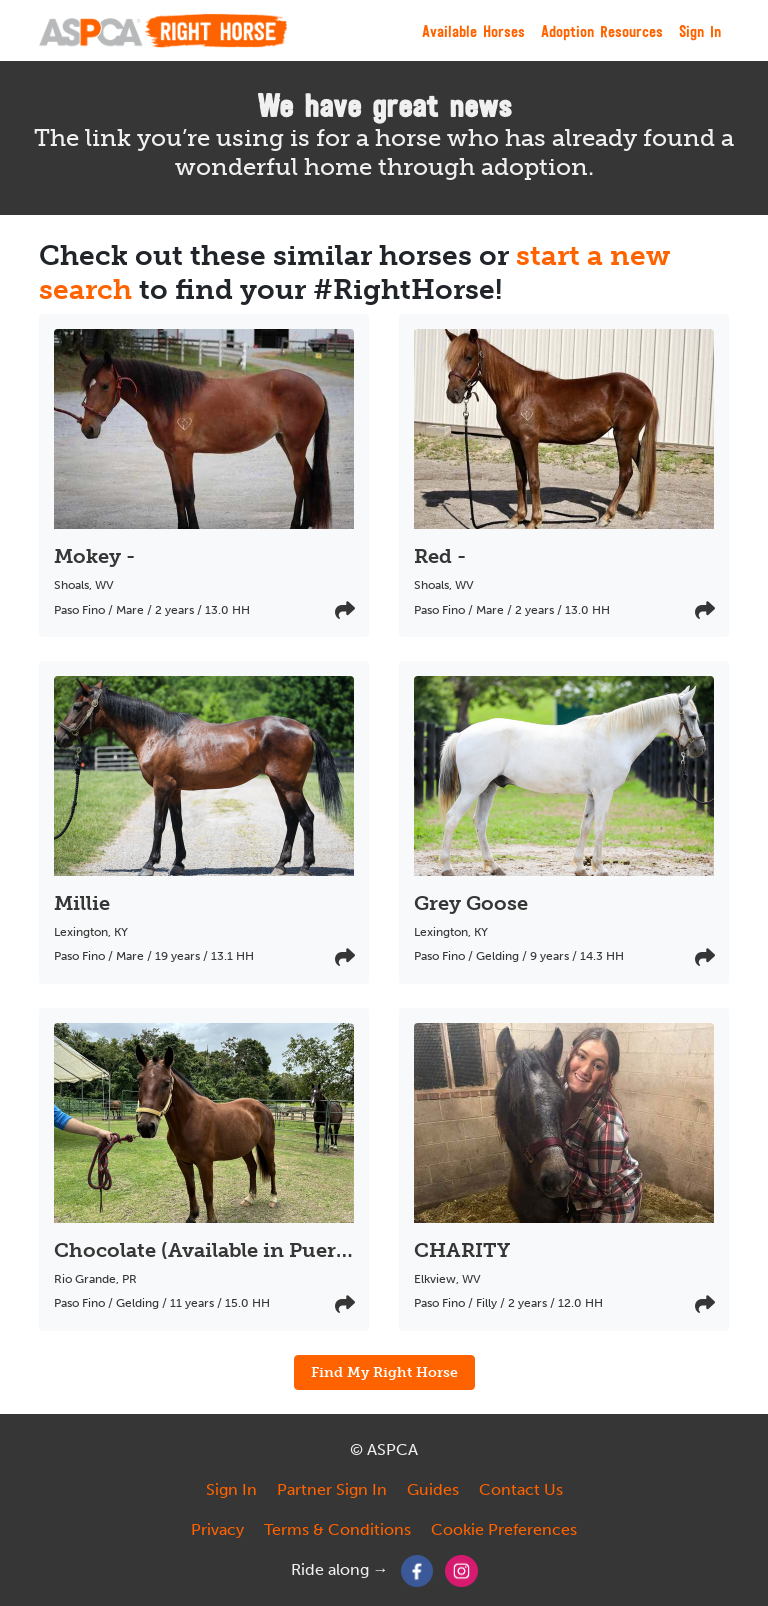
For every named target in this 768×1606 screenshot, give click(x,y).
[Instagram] (461, 1569)
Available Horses (473, 31)
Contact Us (521, 1489)
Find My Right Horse (384, 1372)
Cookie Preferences (504, 1529)
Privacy (217, 1529)
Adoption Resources (602, 31)
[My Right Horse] (163, 30)
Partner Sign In (332, 1489)
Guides (433, 1489)
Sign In (700, 31)
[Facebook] (417, 1569)
